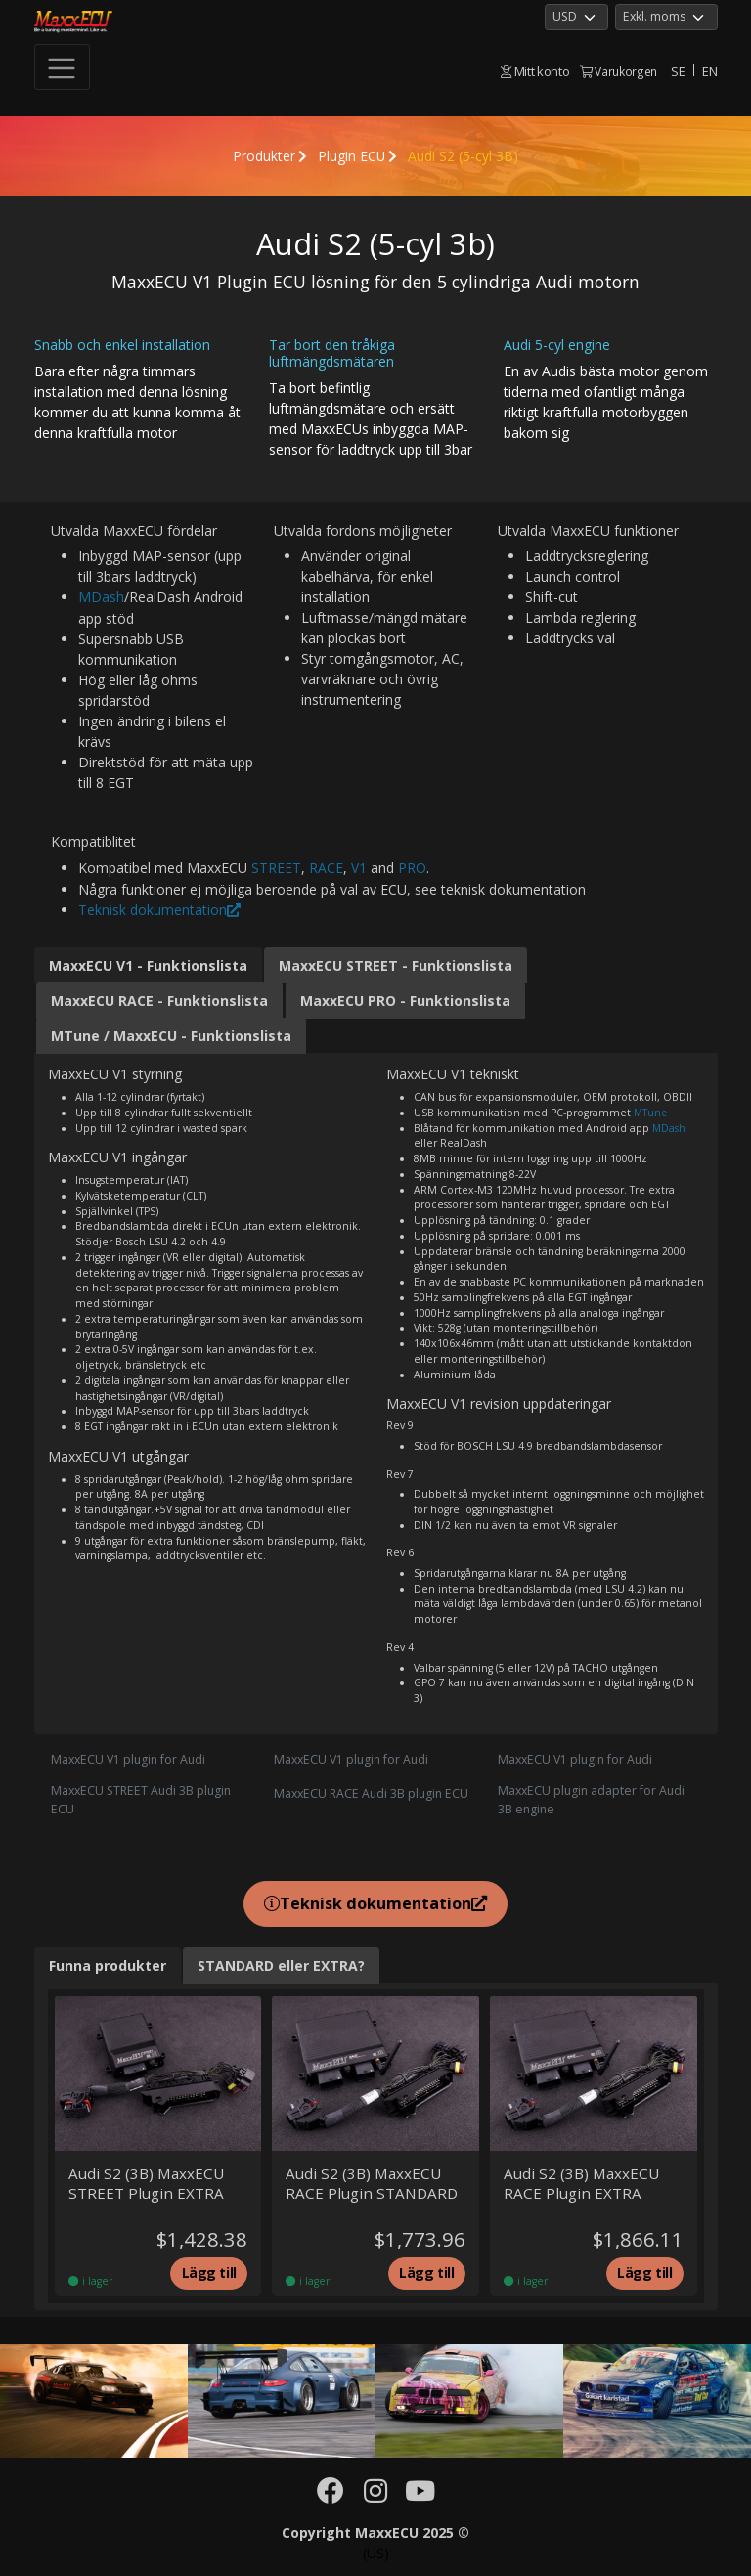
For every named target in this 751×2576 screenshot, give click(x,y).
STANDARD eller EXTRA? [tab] (281, 1963)
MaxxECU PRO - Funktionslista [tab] (405, 998)
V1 (359, 866)
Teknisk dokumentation (159, 907)
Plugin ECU (352, 156)
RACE (326, 866)
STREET (276, 866)
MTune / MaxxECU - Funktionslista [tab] (171, 1034)
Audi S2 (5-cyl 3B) (464, 156)
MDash (101, 597)
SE (678, 71)
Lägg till (208, 2273)
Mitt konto (535, 71)
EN (709, 71)
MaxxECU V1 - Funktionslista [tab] (148, 963)
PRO (412, 866)
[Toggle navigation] (62, 67)
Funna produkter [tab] (107, 1963)
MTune (651, 1109)
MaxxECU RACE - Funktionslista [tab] (159, 998)
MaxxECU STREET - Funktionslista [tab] (395, 963)
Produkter (263, 156)
